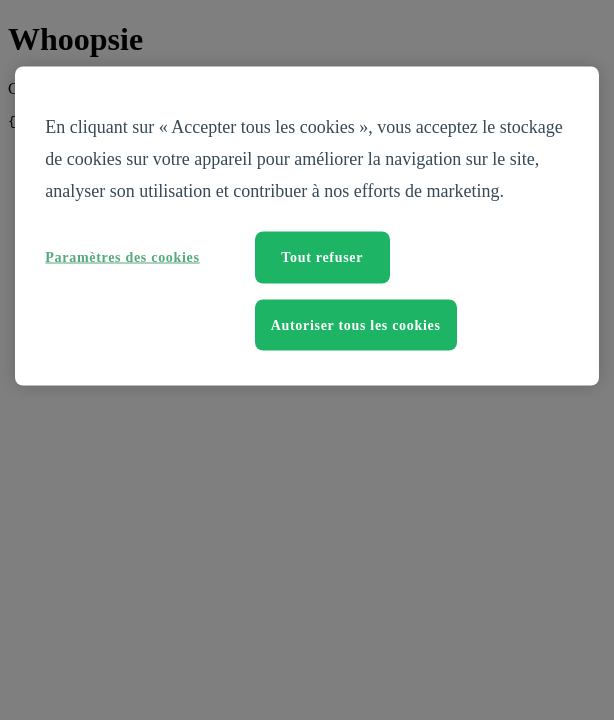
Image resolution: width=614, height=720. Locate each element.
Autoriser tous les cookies (356, 324)
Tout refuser (322, 257)
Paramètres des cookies (122, 257)
